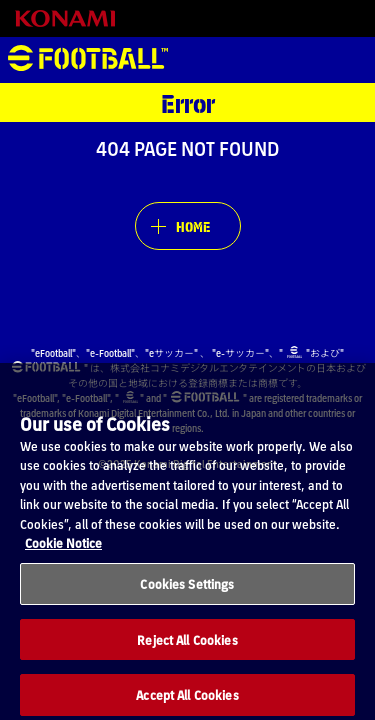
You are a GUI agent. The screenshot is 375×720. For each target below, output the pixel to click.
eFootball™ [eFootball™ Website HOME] (88, 60)
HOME (193, 226)
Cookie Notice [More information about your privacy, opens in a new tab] (63, 557)
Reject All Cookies (187, 653)
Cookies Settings (187, 598)
